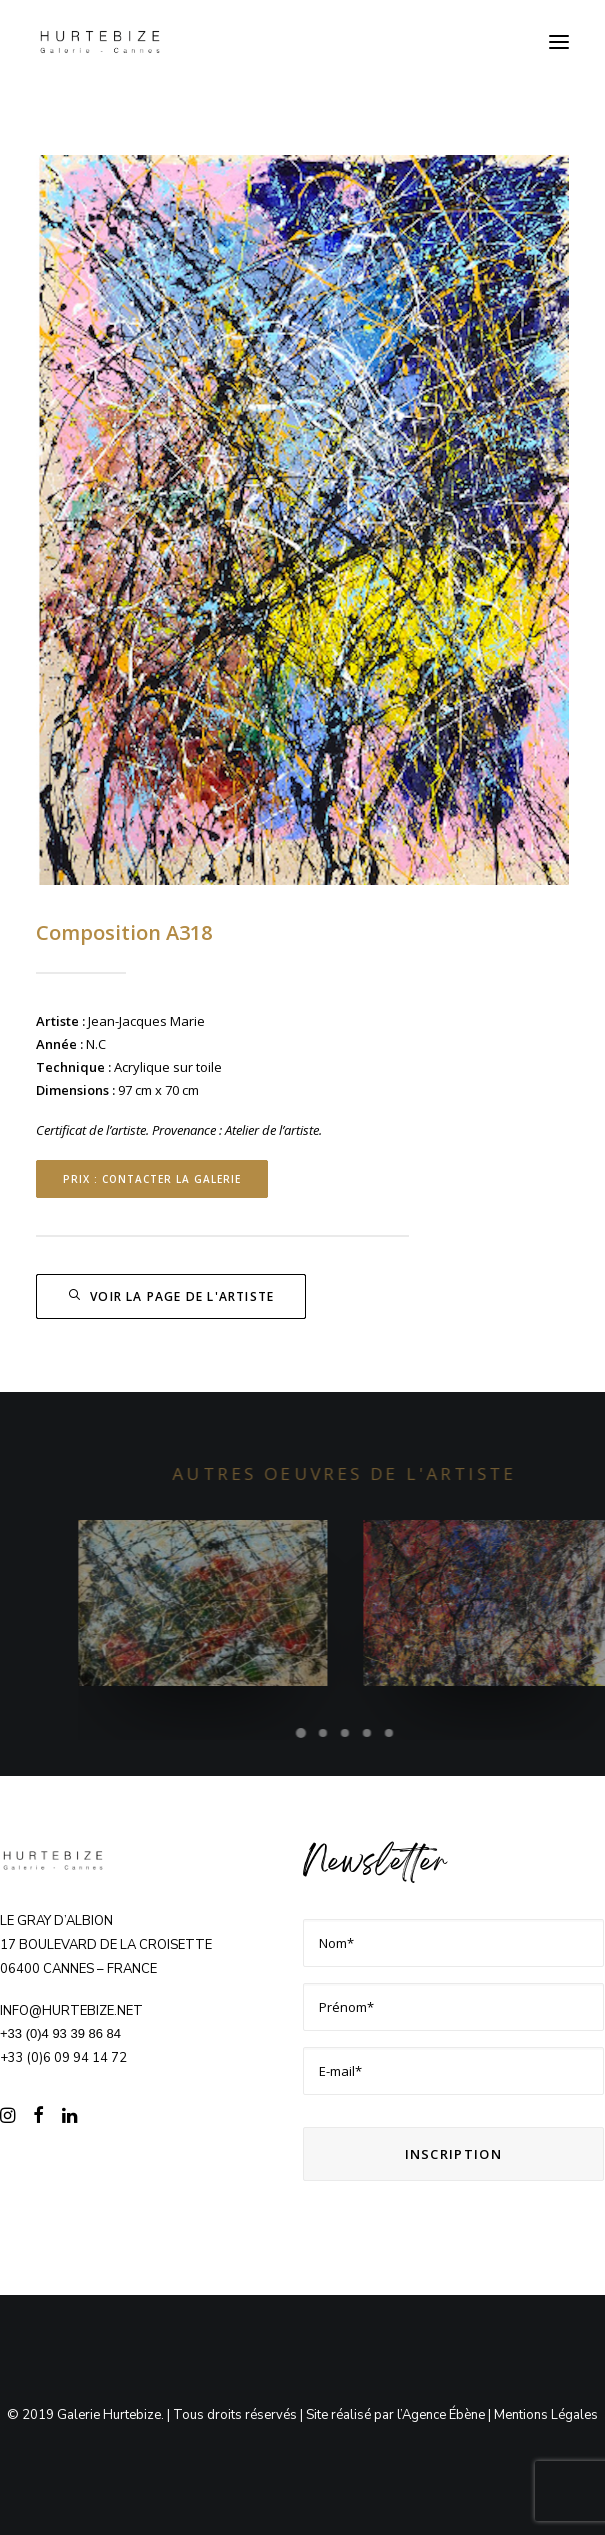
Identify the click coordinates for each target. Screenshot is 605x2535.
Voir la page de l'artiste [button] (171, 1296)
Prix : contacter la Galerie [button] (152, 1179)
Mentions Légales (546, 2415)
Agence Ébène (443, 2415)
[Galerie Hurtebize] (100, 42)
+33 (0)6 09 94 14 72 (63, 2058)
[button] (559, 42)
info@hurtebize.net (71, 2011)
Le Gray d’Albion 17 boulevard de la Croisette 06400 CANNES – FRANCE (106, 1945)
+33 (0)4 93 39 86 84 (60, 2033)
